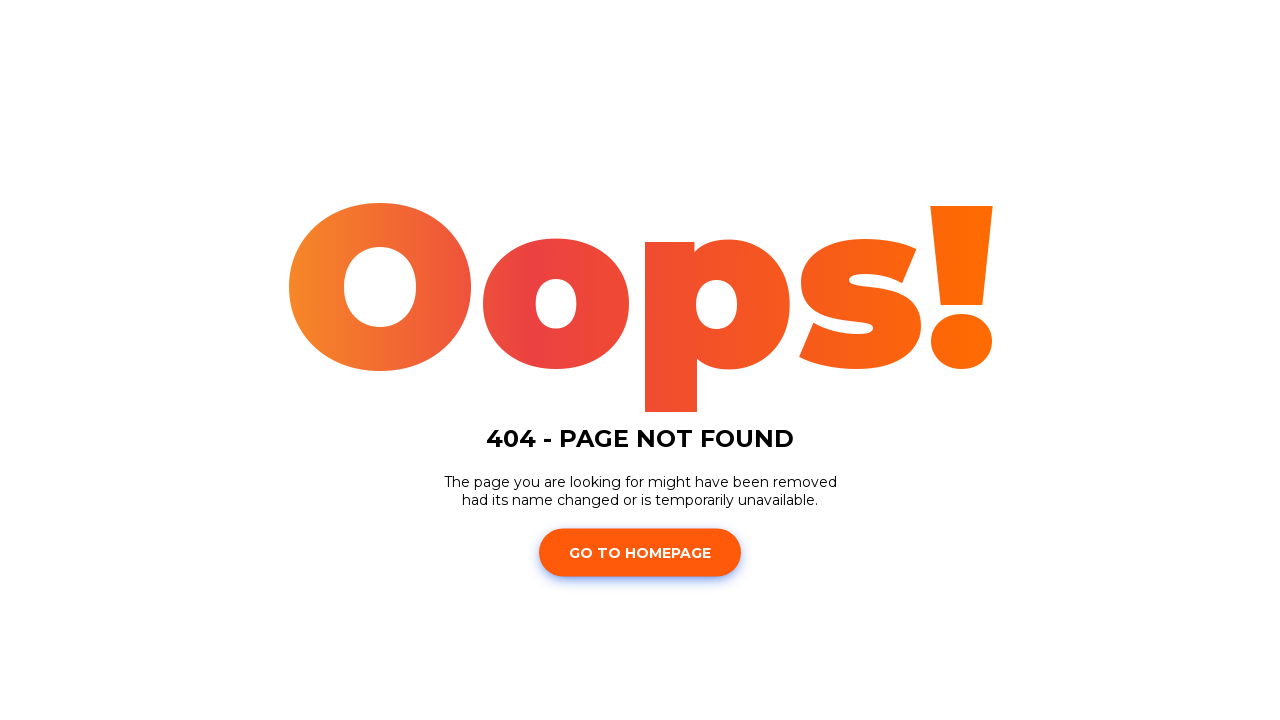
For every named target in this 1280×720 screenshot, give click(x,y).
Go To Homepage (640, 552)
